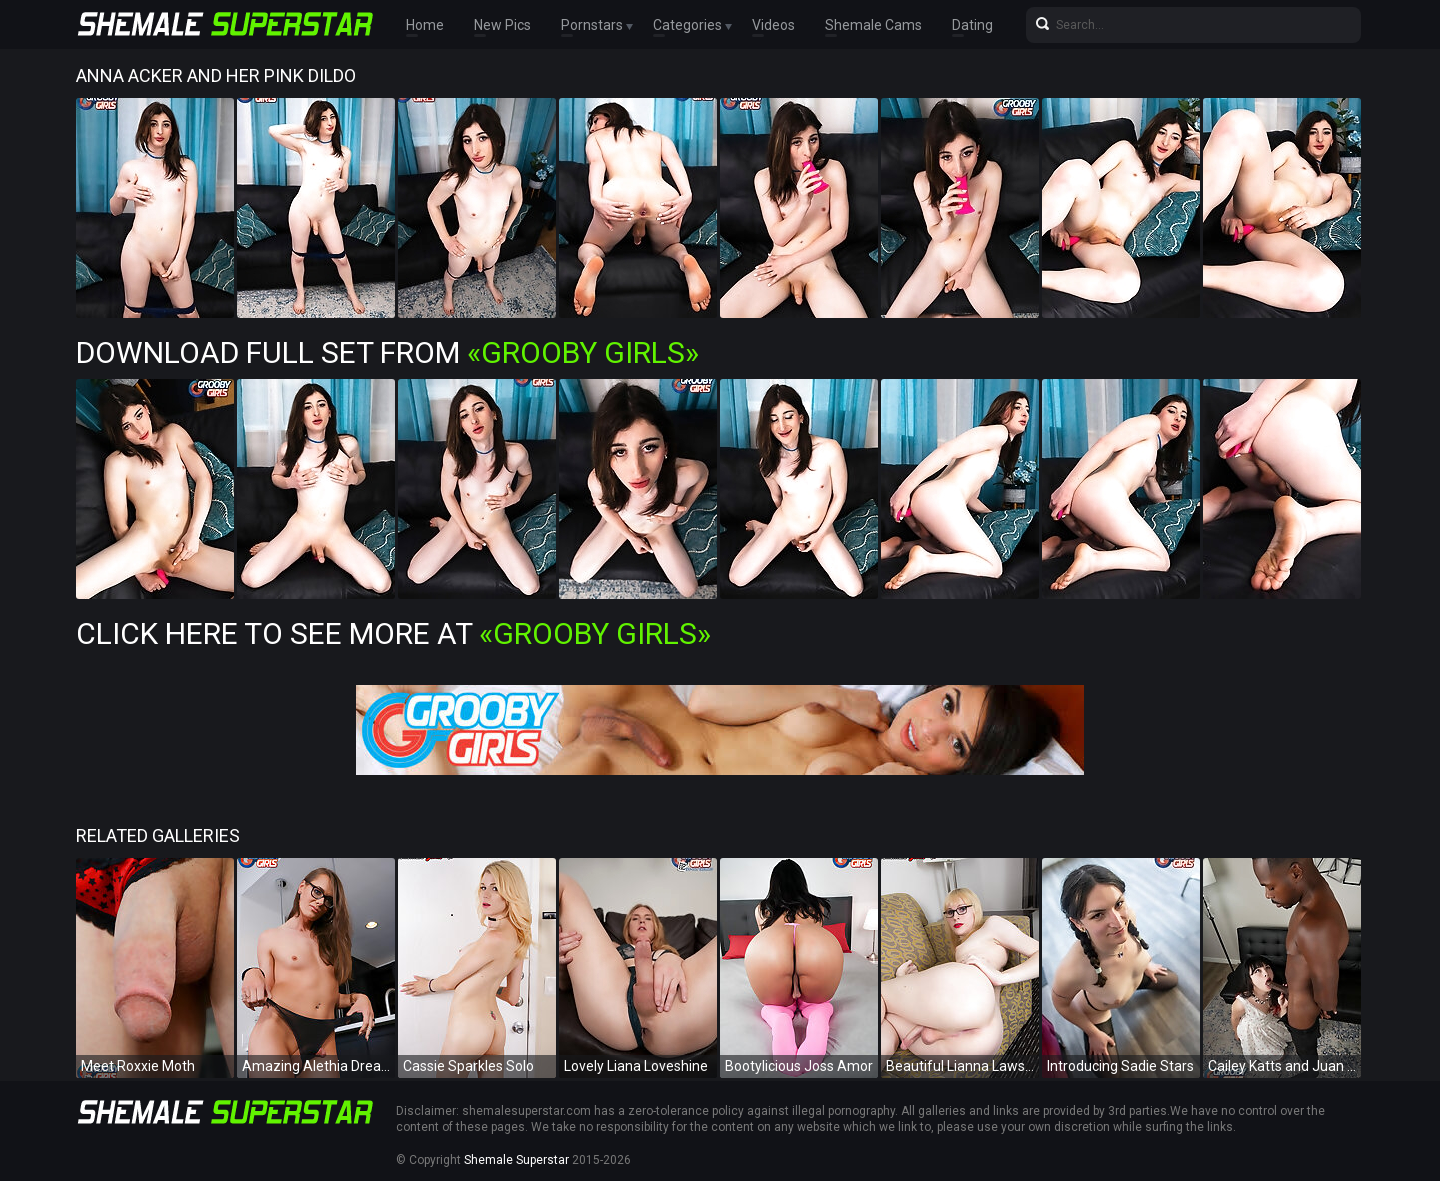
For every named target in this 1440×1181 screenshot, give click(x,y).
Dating (972, 25)
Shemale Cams (873, 25)
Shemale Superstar (516, 1160)
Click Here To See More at (393, 633)
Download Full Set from (387, 352)
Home (425, 25)
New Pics (502, 25)
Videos (773, 25)
